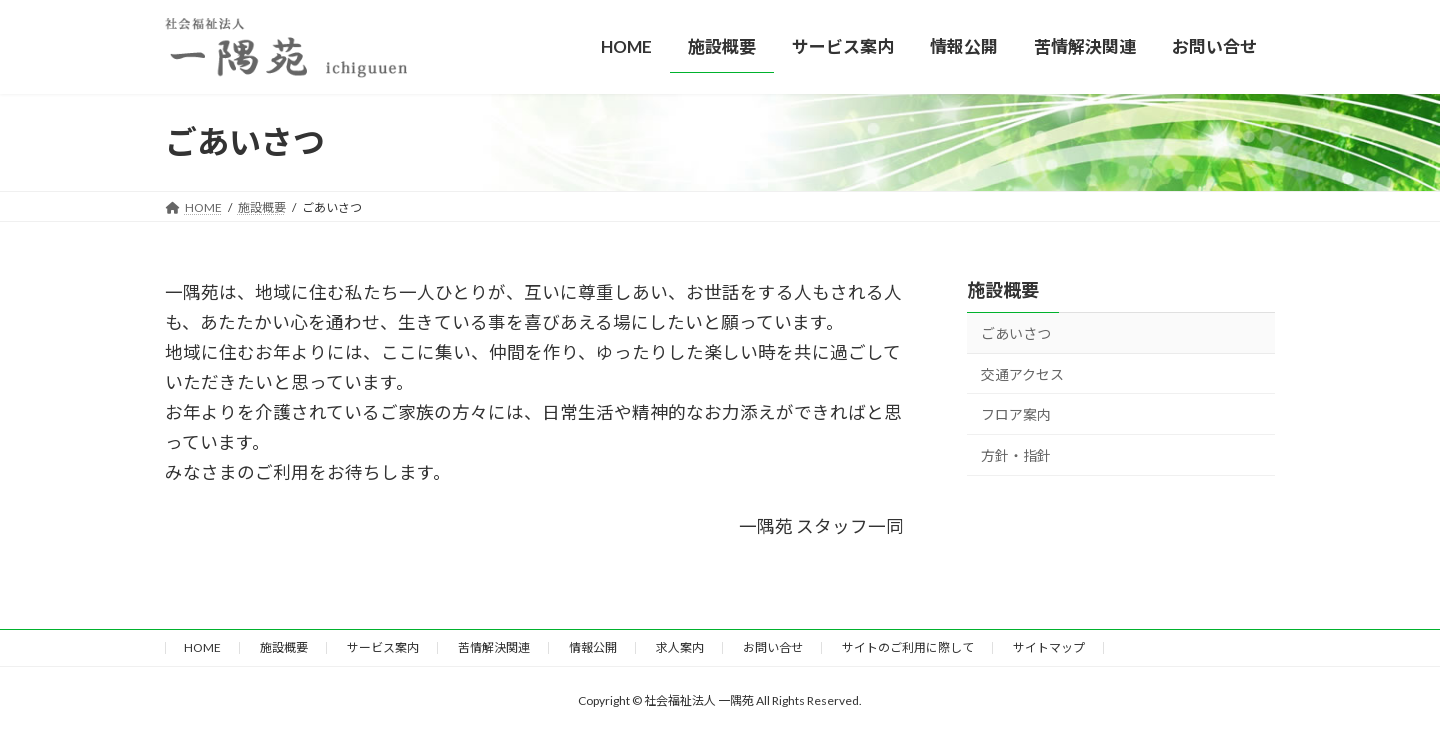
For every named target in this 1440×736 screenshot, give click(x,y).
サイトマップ (1049, 647)
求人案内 (680, 647)
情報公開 (593, 647)
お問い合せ (773, 647)
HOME (202, 647)
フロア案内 (1016, 414)
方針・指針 (1016, 455)
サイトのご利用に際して (908, 647)
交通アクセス (1022, 374)
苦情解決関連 (494, 647)
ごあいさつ (1016, 333)
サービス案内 (383, 647)
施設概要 (1003, 290)
